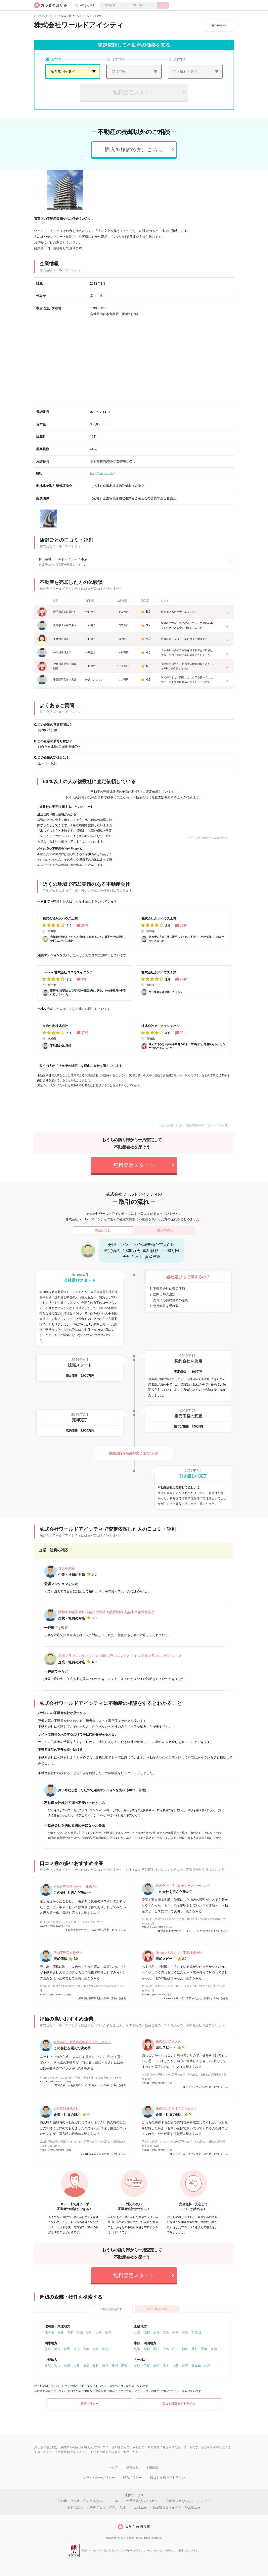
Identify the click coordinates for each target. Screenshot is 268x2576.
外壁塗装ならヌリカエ (142, 2493)
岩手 (70, 2325)
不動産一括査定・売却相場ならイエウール (88, 2493)
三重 (137, 2325)
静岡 (115, 2358)
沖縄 (207, 2358)
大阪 (166, 2325)
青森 (60, 2325)
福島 (108, 2325)
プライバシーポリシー (99, 2470)
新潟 (48, 2358)
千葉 (86, 2341)
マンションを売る (157, 2301)
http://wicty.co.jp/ (102, 473)
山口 (175, 2341)
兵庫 (175, 2325)
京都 (156, 2325)
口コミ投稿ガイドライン (178, 2396)
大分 (175, 2358)
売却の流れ (103, 1230)
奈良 (185, 2325)
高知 (213, 2341)
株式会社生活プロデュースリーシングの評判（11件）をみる (193, 1924)
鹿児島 (196, 2358)
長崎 (156, 2358)
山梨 (86, 2358)
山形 (99, 2325)
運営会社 (132, 2460)
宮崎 (185, 2358)
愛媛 (204, 2341)
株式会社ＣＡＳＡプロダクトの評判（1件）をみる (199, 2146)
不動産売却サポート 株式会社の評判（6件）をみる (95, 1922)
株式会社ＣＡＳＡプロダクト (176, 2101)
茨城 (48, 2341)
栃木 (57, 2341)
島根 (147, 2341)
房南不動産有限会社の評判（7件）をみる (102, 1991)
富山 (57, 2358)
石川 (67, 2358)
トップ (113, 2460)
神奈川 (107, 2341)
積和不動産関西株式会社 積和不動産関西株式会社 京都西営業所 (106, 1612)
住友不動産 (66, 1568)
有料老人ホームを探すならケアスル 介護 (96, 2500)
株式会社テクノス (168, 2034)
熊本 (166, 2358)
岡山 (156, 2341)
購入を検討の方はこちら (134, 150)
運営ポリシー (89, 2396)
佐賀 (147, 2358)
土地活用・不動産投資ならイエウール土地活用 (167, 2500)
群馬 (67, 2341)
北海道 (49, 2325)
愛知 (124, 2358)
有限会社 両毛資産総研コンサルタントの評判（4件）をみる (90, 2077)
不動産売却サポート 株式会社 (76, 1880)
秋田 (89, 2325)
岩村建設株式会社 (66, 2101)
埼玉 (76, 2341)
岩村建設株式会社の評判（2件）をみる (103, 2146)
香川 (194, 2341)
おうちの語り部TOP (45, 16)
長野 (95, 2358)
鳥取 (137, 2341)
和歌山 (196, 2325)
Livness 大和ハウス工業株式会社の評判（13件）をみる (196, 1991)
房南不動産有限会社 (68, 1946)
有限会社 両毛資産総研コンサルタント (82, 2035)
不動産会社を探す (111, 2301)
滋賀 (147, 2325)
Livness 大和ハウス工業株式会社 (179, 1946)
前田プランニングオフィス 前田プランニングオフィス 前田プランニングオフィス (120, 1656)
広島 (166, 2341)
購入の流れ (165, 1230)
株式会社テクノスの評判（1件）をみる (205, 2079)
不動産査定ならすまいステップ (188, 2493)
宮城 (79, 2325)
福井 (76, 2358)
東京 (95, 2341)
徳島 (185, 2341)
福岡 (137, 2358)
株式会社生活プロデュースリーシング (183, 1879)
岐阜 (105, 2358)
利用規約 (153, 2460)
